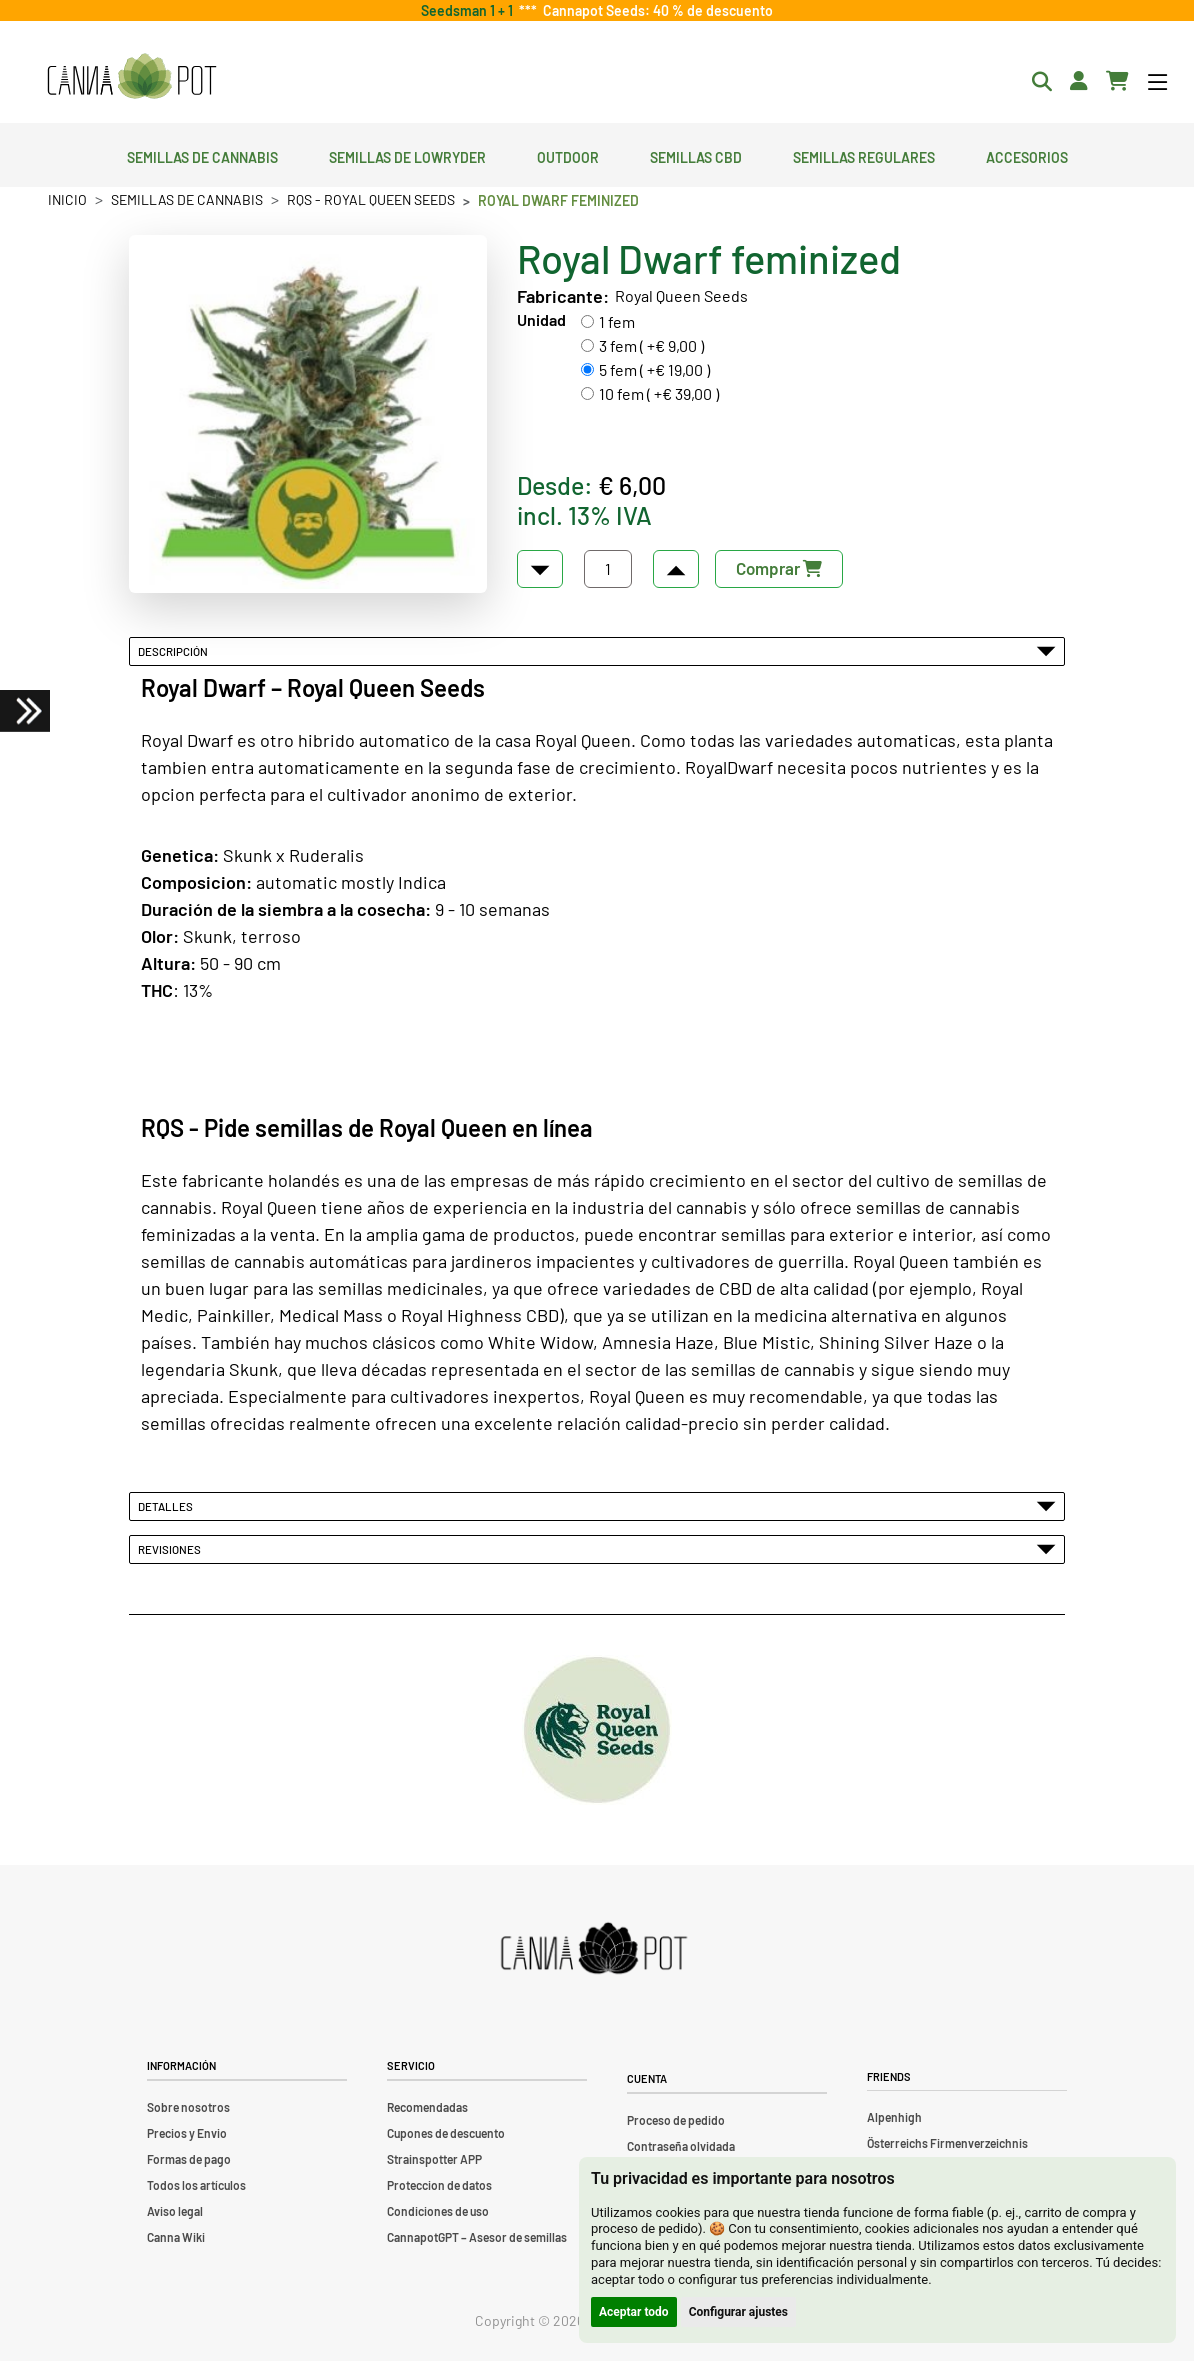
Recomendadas (427, 2107)
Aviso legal (175, 2211)
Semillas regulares (864, 155)
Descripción (597, 651)
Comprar (779, 568)
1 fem (617, 321)
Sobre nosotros (188, 2107)
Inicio (67, 199)
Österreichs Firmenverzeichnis (947, 2143)
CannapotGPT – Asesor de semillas (477, 2237)
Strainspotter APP (434, 2159)
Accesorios (1027, 155)
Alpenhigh (894, 2117)
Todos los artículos (196, 2185)
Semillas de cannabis (202, 155)
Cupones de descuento (446, 2133)
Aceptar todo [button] (634, 2312)
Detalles (597, 1506)
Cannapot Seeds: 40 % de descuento (655, 10)
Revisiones (597, 1549)
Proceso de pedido (676, 2120)
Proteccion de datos (439, 2185)
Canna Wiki (176, 2237)
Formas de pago (189, 2159)
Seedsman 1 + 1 (470, 10)
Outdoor (568, 155)
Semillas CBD (696, 155)
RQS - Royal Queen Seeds (371, 199)
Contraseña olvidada (681, 2146)
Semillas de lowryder (407, 155)
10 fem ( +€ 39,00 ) (659, 393)
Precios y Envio (187, 2133)
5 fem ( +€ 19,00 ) (654, 369)
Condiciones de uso (438, 2211)
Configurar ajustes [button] (738, 2312)
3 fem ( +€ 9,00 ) (651, 345)
